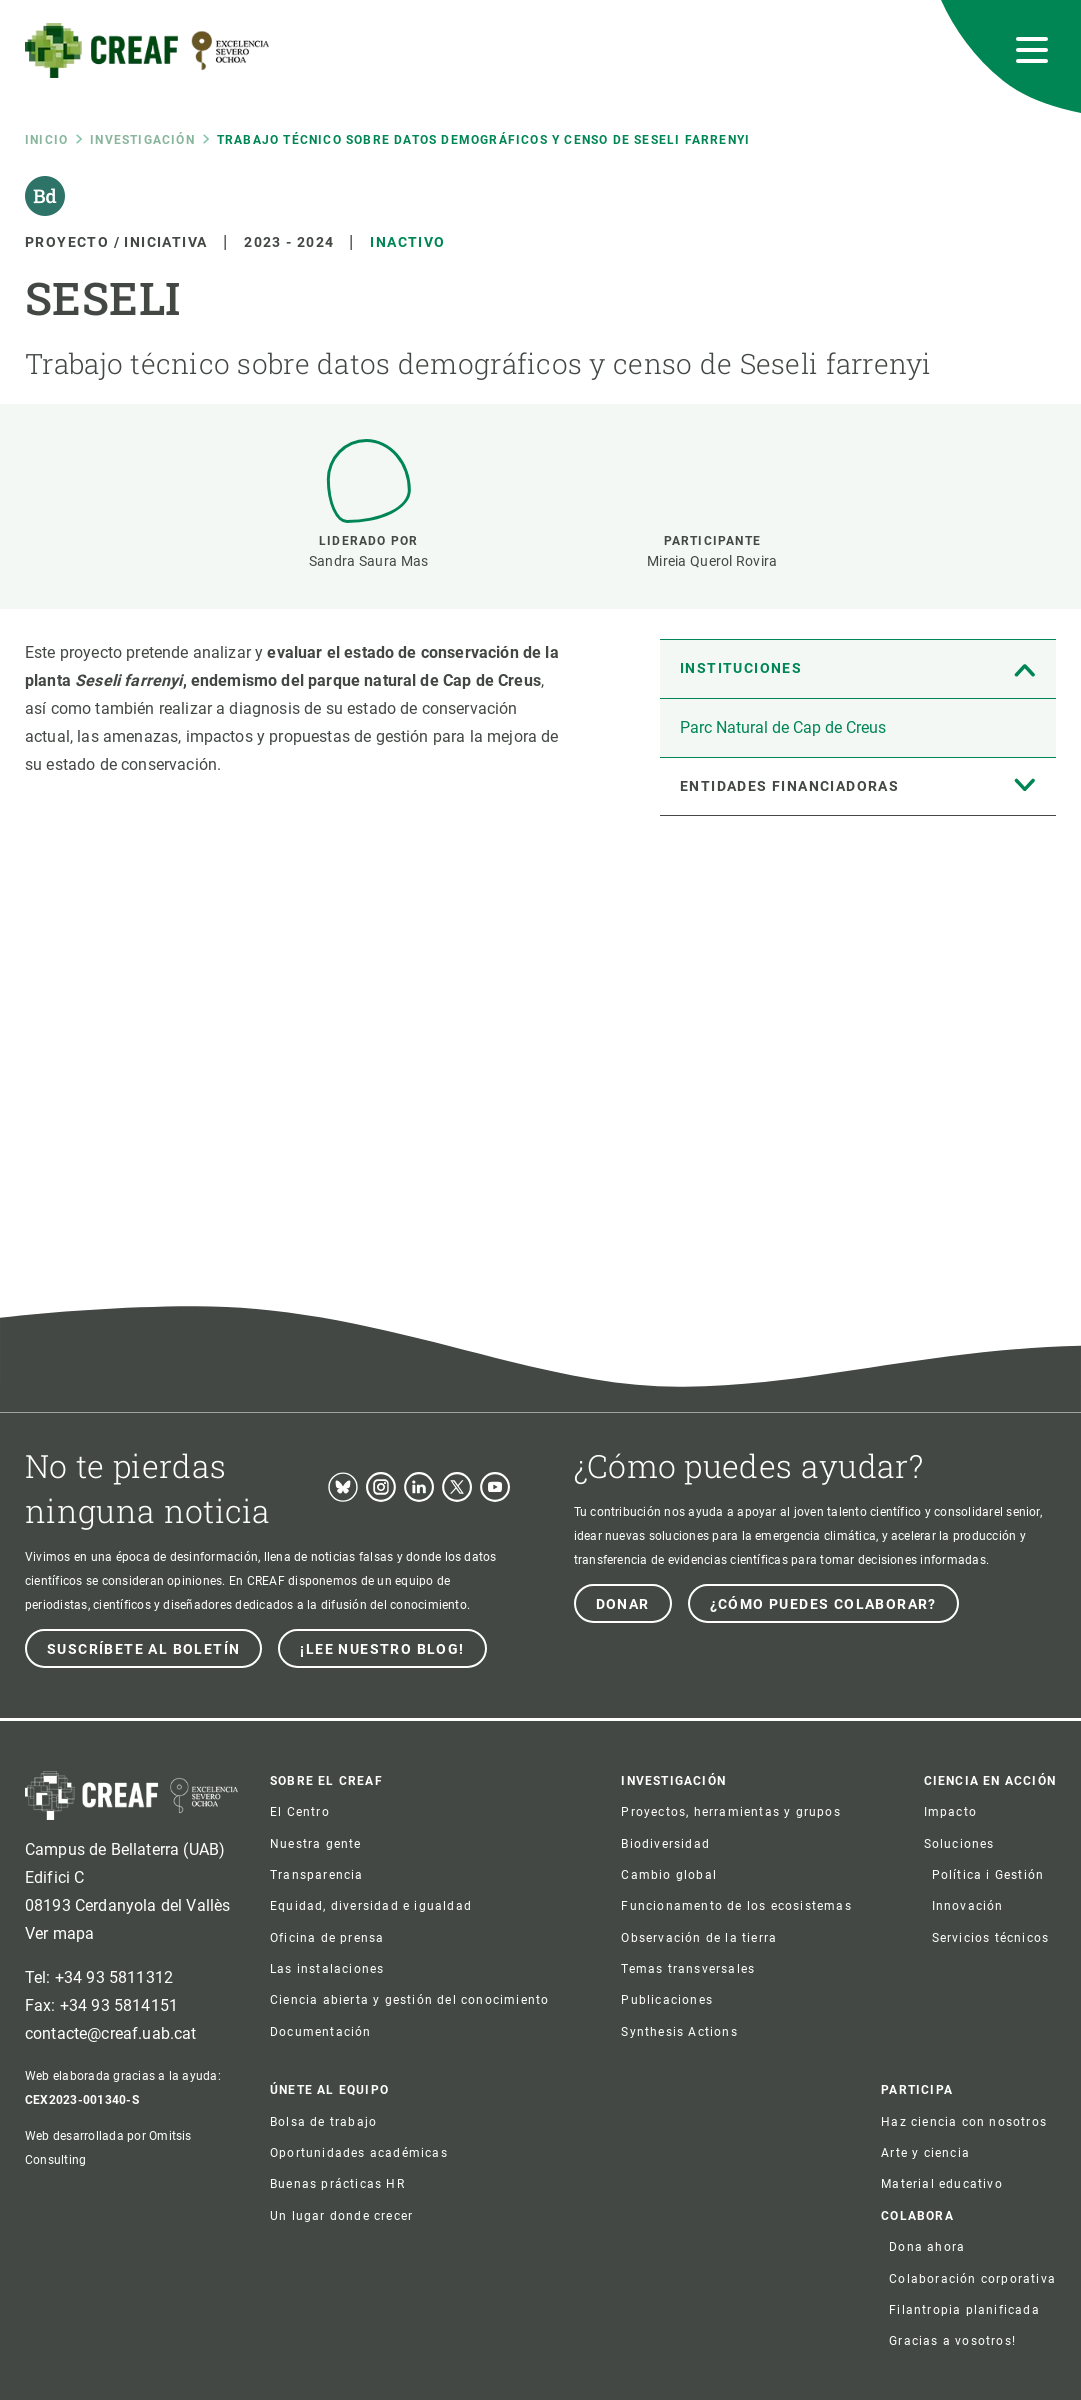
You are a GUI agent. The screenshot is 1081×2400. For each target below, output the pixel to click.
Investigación (142, 140)
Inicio (46, 140)
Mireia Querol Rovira (712, 561)
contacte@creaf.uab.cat (111, 2033)
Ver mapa (59, 1933)
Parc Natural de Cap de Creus (783, 727)
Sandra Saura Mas (368, 561)
